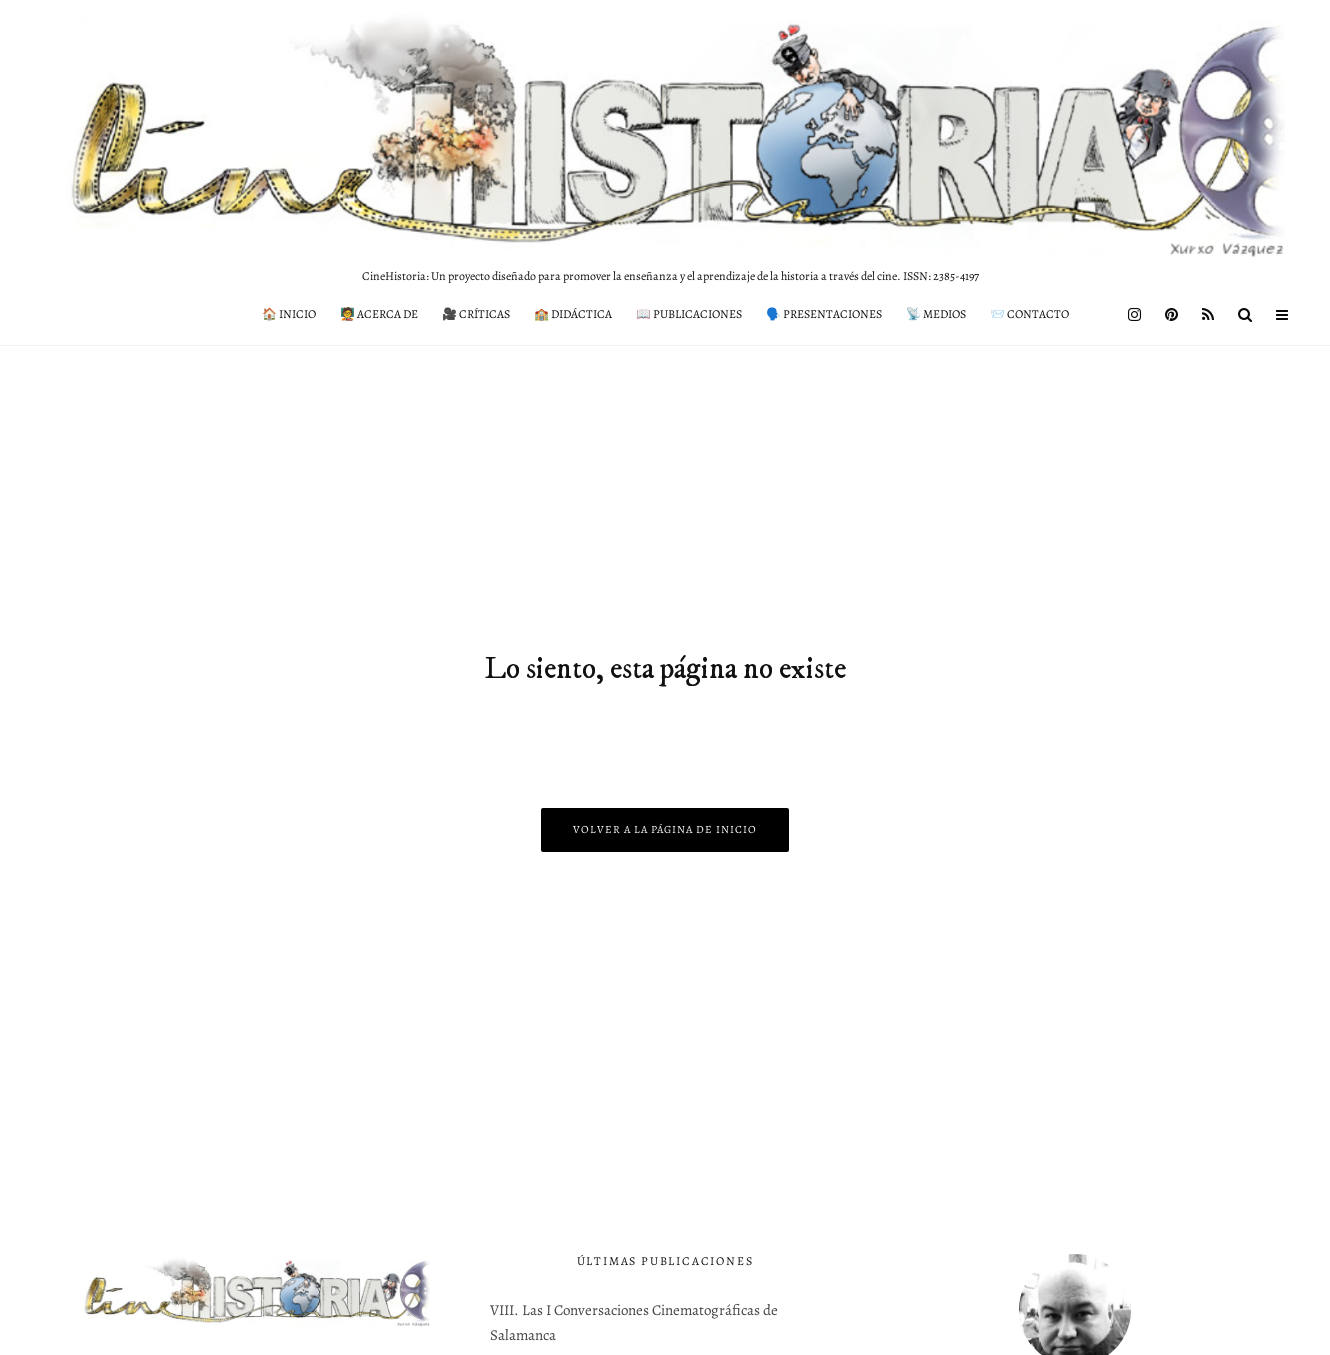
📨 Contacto (1029, 314)
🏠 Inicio (289, 314)
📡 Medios (936, 314)
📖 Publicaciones (689, 314)
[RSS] (1208, 315)
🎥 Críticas (476, 314)
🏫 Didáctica (573, 314)
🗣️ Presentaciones (824, 314)
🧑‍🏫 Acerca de (379, 314)
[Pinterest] (1171, 315)
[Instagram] (1134, 315)
